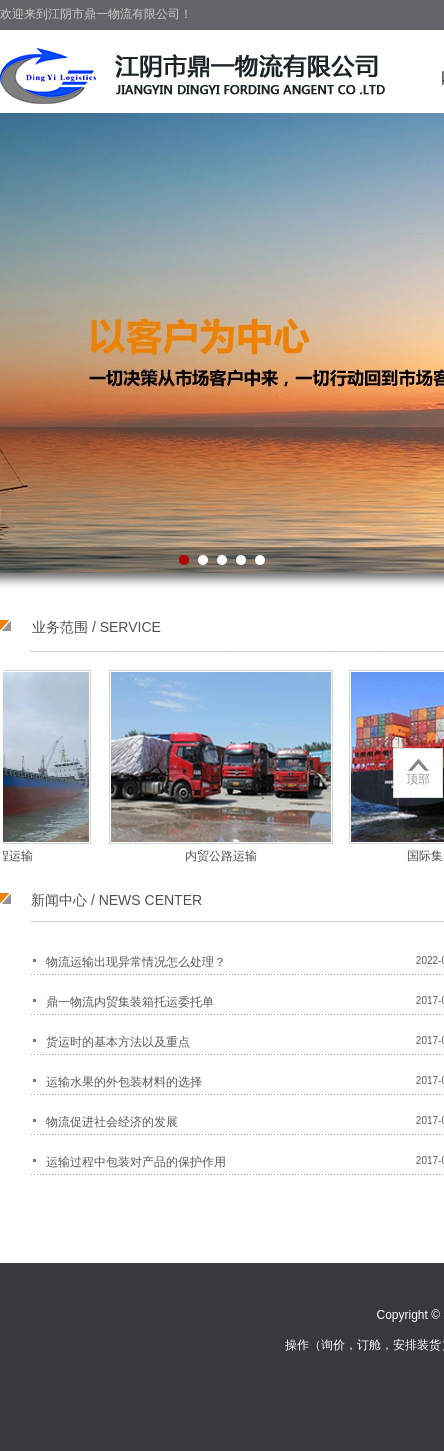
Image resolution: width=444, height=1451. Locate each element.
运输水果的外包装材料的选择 (124, 1082)
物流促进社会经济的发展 (112, 1122)
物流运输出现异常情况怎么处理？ (136, 962)
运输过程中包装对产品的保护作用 (136, 1162)
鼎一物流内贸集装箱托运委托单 (130, 1002)
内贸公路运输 (217, 856)
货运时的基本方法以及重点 (118, 1042)
